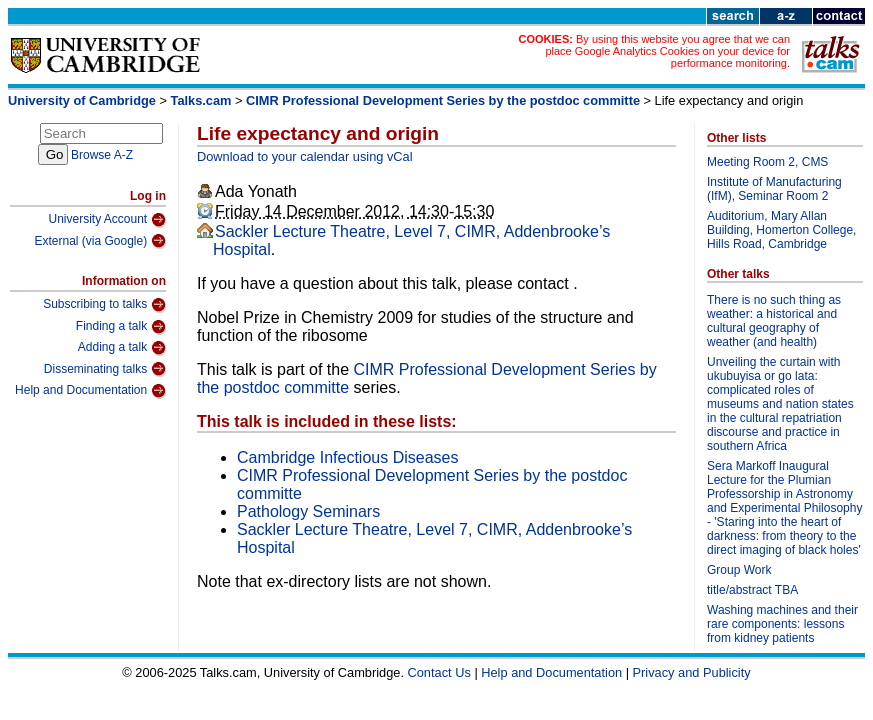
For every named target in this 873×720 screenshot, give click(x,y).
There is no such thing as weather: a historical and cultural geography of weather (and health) (774, 321)
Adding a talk (122, 348)
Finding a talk (121, 327)
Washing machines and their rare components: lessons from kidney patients (782, 624)
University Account (107, 220)
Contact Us (439, 672)
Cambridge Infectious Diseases (347, 457)
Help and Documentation (90, 391)
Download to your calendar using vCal (305, 156)
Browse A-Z (102, 155)
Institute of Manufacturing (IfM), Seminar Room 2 (774, 189)
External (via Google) (100, 241)
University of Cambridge (82, 100)
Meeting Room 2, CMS (767, 162)
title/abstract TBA (752, 590)
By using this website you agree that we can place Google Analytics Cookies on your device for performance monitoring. (667, 51)
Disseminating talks (105, 369)
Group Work (739, 570)
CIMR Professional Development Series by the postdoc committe (443, 100)
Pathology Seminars (308, 511)
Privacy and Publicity (692, 672)
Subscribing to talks (104, 305)
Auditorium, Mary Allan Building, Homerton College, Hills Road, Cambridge (781, 230)
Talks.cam (201, 100)
